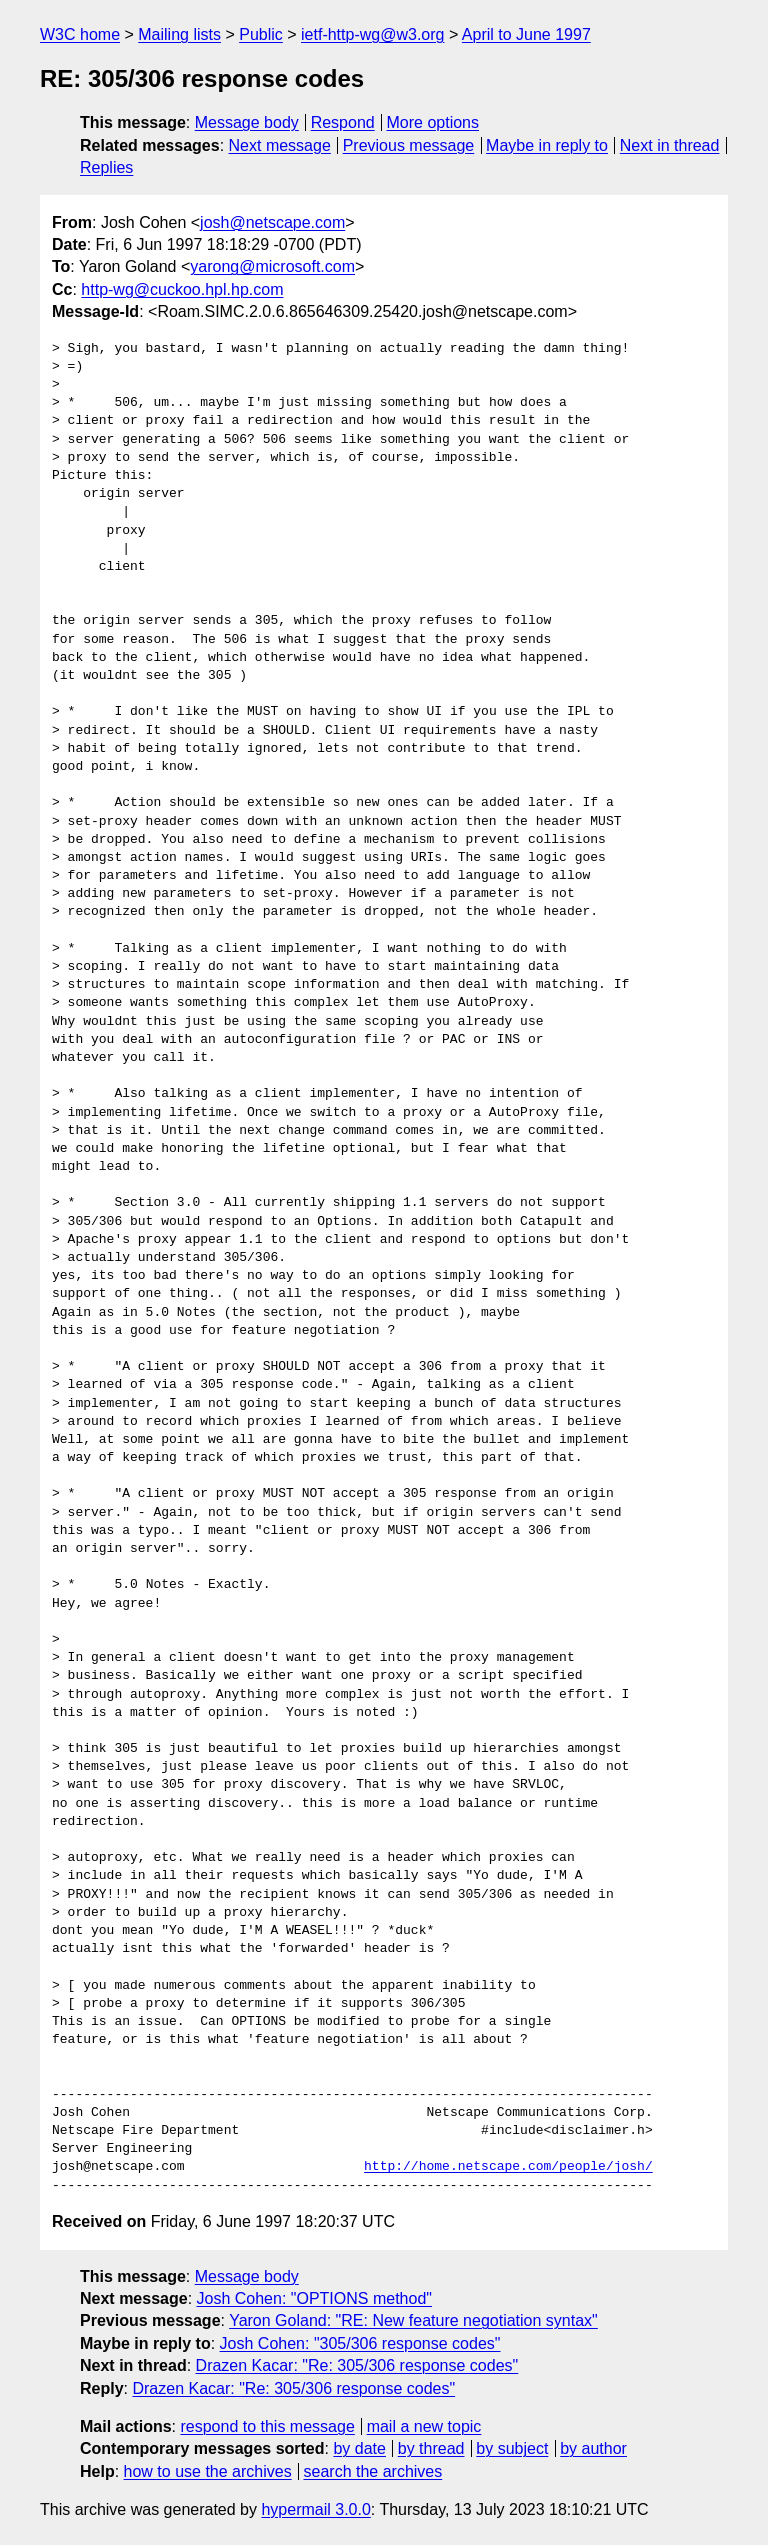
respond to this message (267, 2426)
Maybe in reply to (547, 145)
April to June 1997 (526, 34)
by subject (512, 2448)
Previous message (409, 145)
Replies (106, 167)
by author (593, 2448)
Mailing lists (179, 34)
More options (433, 122)
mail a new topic (424, 2426)
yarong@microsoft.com (272, 266)
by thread (431, 2448)
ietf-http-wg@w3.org (372, 34)
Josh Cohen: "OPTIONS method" (314, 2298)
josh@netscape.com (272, 222)
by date (359, 2448)
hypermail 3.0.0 (315, 2509)
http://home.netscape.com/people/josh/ (508, 2167)
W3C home (80, 34)
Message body (247, 122)
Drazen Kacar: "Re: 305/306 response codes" (357, 2365)
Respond (343, 122)
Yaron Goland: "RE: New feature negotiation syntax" (413, 2320)
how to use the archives (208, 2471)
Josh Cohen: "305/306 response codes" (360, 2343)
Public (261, 34)
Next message (280, 145)
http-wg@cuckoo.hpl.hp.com (182, 289)
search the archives (373, 2471)
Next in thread (670, 145)
